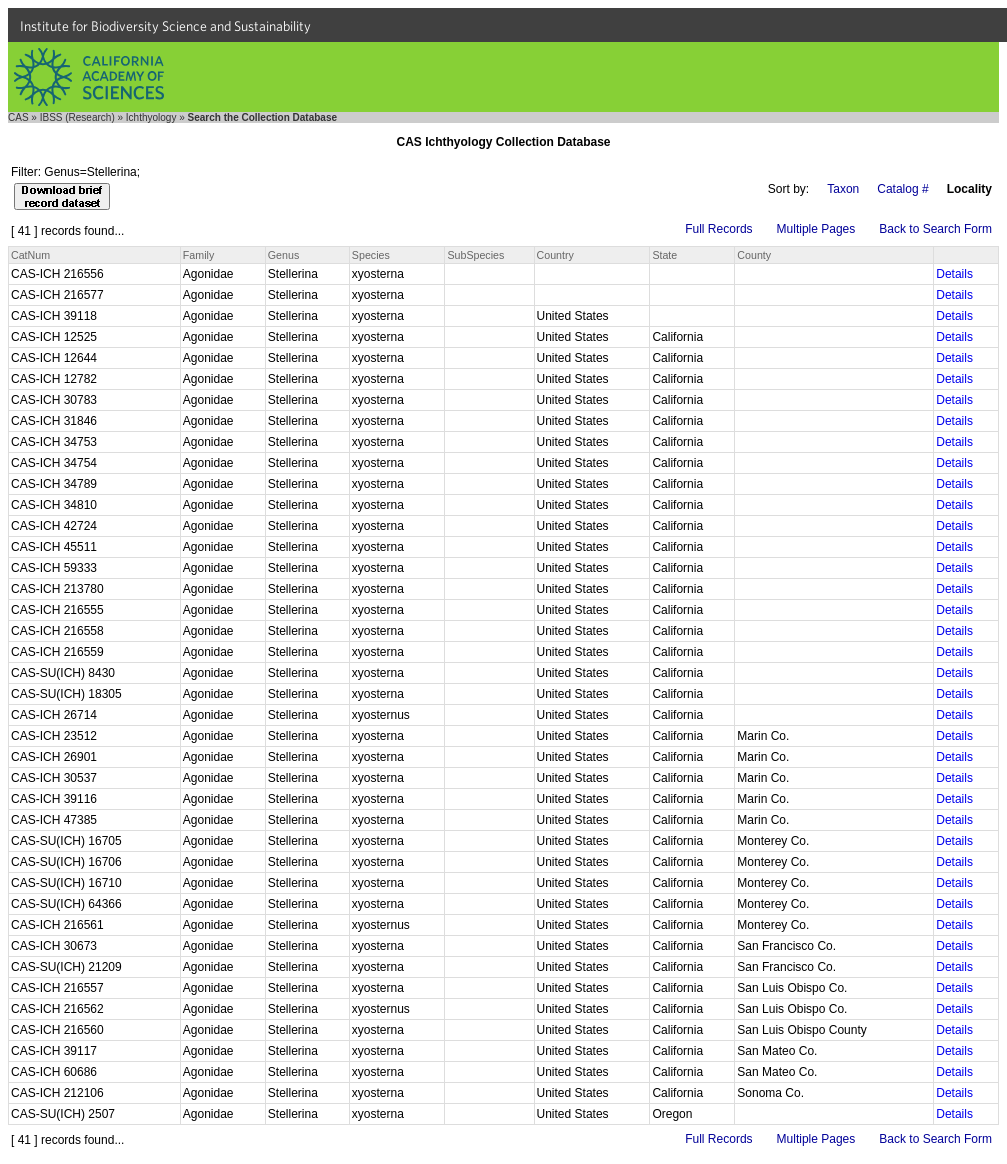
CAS (18, 117)
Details (954, 274)
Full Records (718, 229)
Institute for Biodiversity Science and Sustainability (165, 26)
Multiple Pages (816, 229)
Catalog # (902, 189)
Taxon (843, 189)
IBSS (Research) (77, 117)
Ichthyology (151, 117)
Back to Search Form (935, 229)
